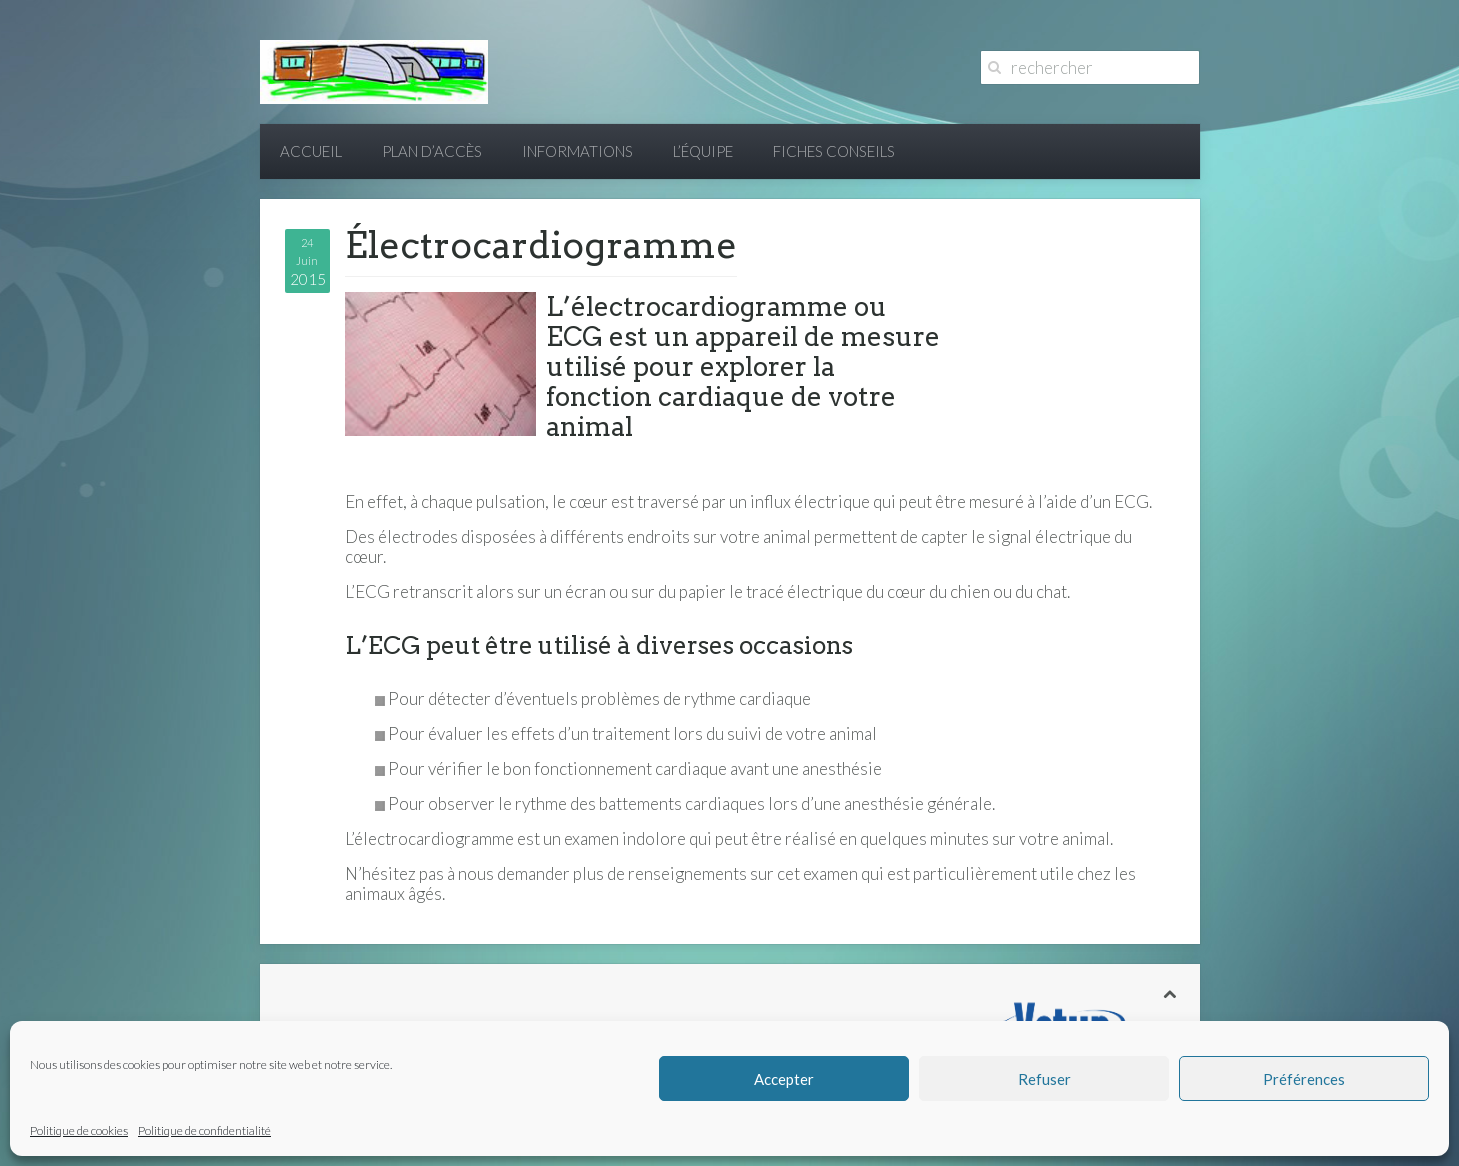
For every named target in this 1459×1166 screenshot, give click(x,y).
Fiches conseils (834, 151)
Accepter (784, 1079)
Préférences (1304, 1079)
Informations (577, 151)
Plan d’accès (432, 151)
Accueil (311, 151)
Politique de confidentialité (204, 1130)
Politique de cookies (79, 1130)
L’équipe (703, 151)
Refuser (1044, 1079)
